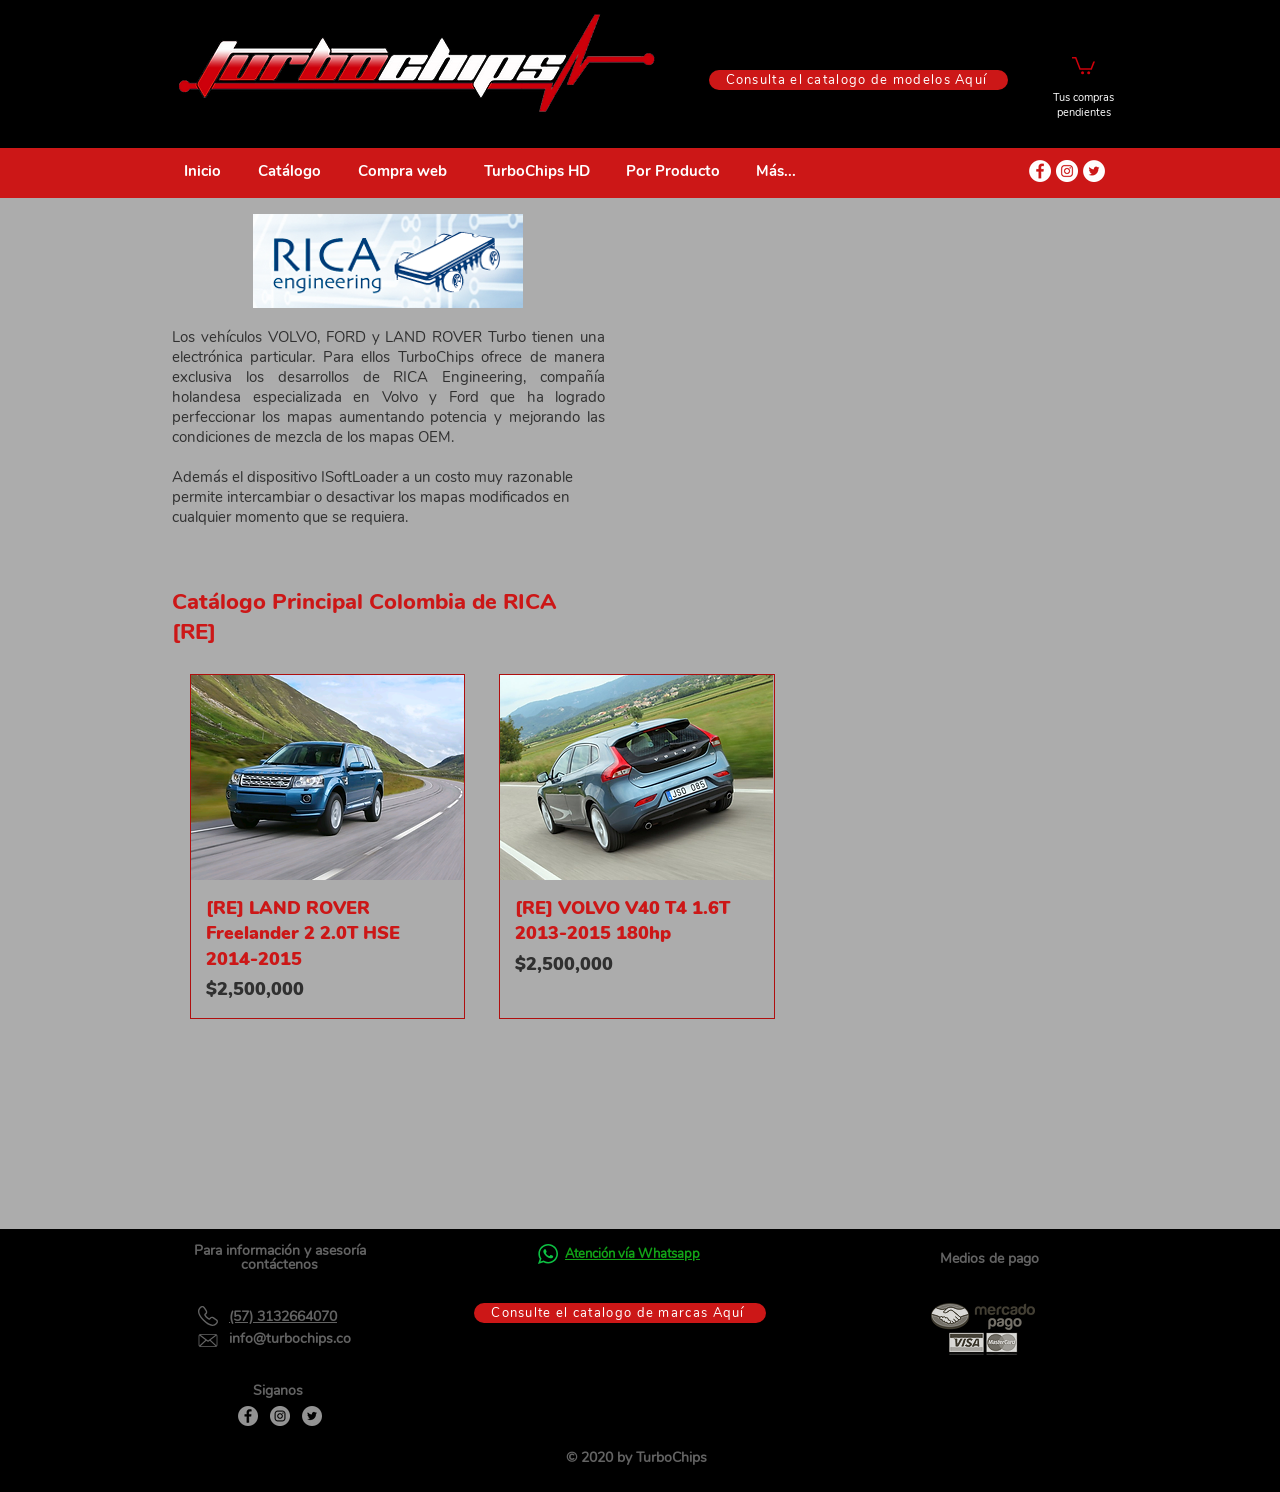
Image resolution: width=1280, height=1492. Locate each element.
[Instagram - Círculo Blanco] (1067, 171)
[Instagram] (280, 1416)
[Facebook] (248, 1416)
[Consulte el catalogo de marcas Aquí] (620, 1313)
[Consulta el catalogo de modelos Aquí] (858, 80)
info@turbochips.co (290, 1338)
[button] (1083, 64)
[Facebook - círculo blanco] (1040, 171)
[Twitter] (312, 1416)
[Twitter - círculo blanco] (1094, 171)
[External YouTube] (869, 381)
